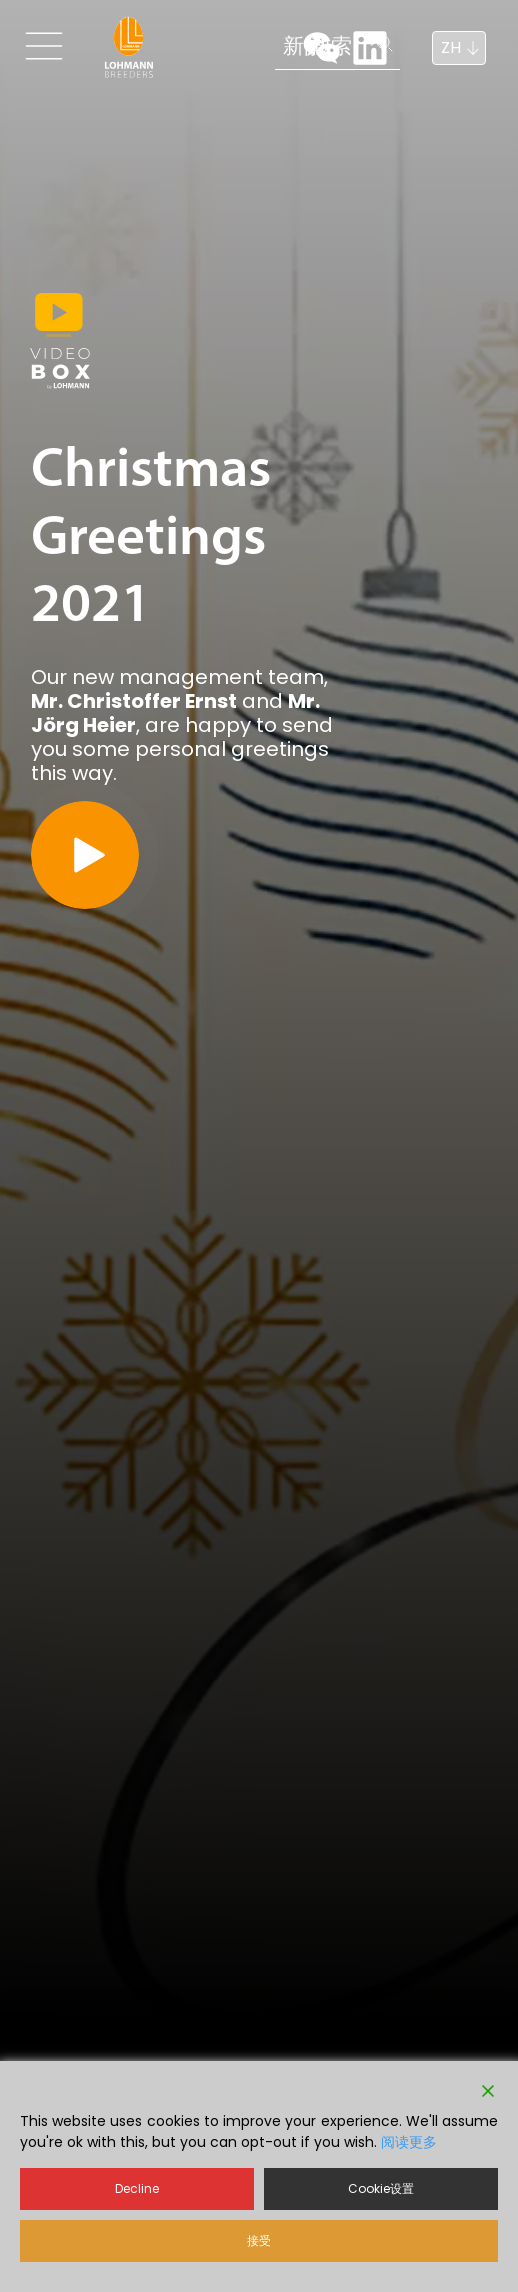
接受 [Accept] (259, 2240)
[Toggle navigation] (52, 46)
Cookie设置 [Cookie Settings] (381, 2188)
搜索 (225, 45)
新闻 (137, 45)
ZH (451, 47)
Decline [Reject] (137, 2188)
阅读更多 (409, 2142)
